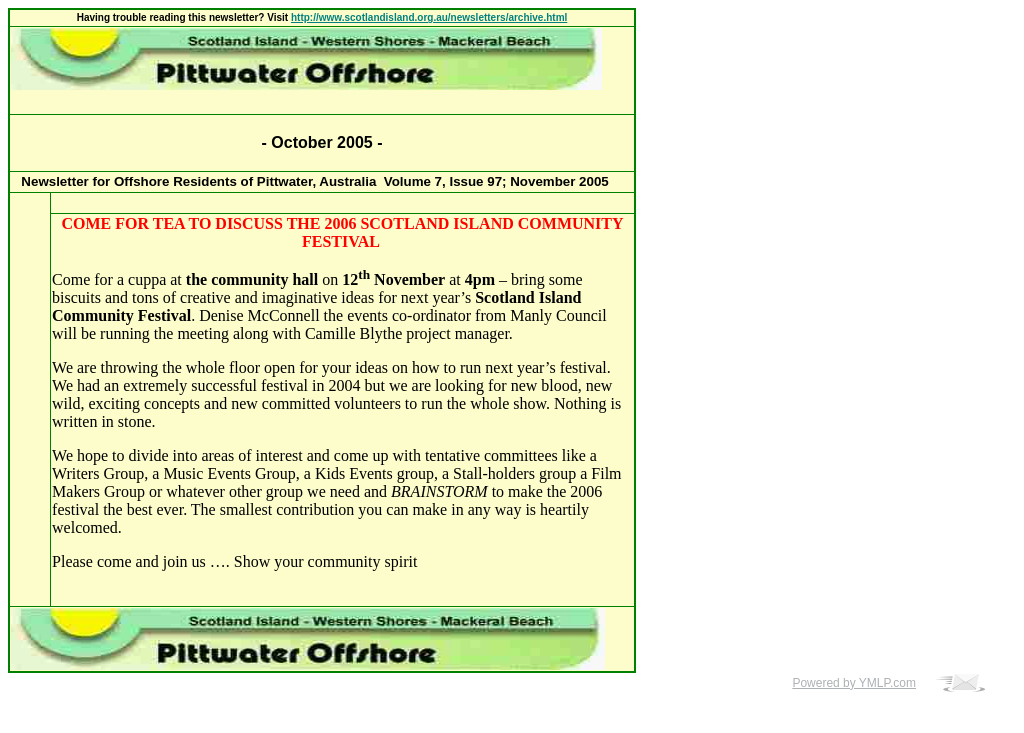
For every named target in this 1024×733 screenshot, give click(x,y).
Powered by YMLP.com (854, 683)
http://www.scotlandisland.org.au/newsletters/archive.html (429, 17)
